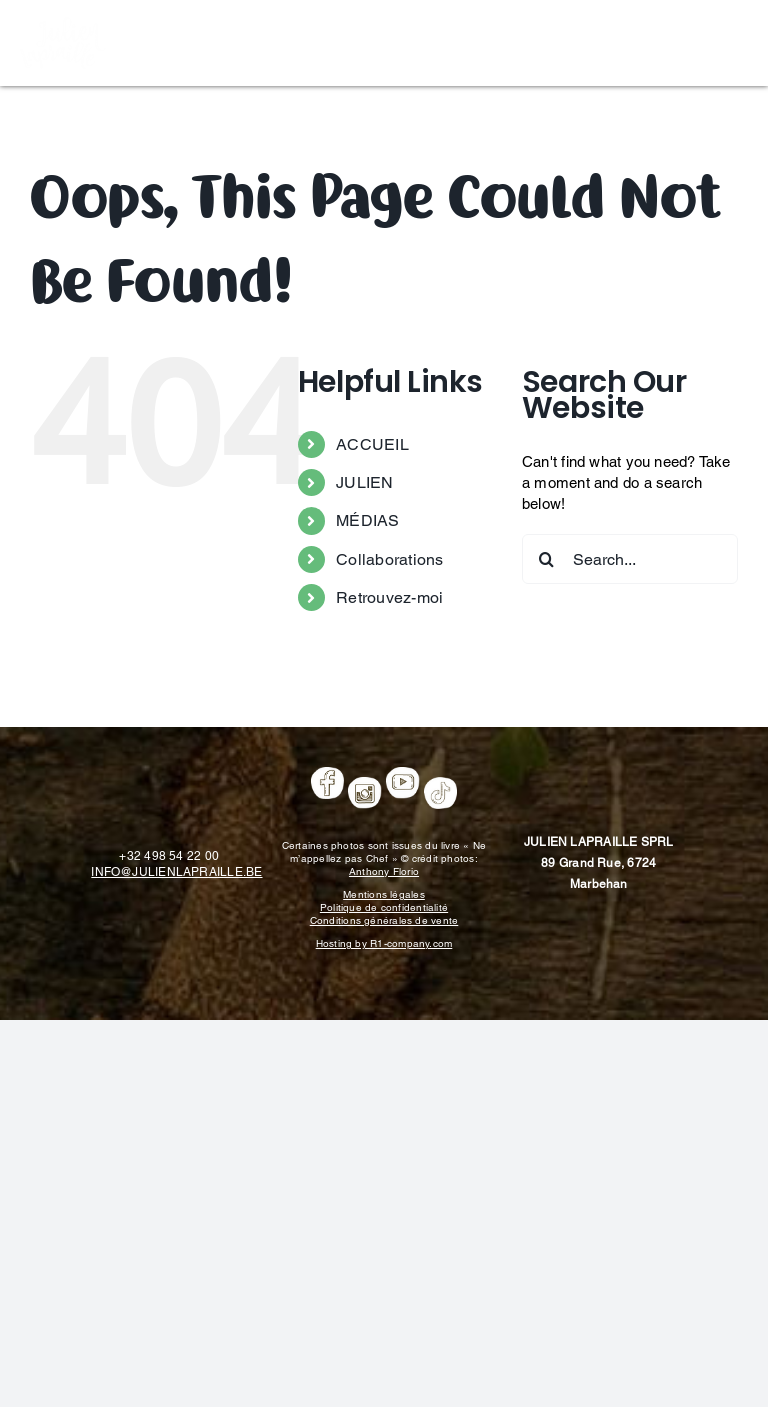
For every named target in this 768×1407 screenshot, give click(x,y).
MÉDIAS (367, 520)
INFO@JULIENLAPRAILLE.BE (176, 872)
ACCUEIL (372, 444)
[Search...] (630, 559)
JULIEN (364, 482)
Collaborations (389, 559)
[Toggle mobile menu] (737, 40)
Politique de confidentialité (384, 907)
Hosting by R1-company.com (384, 943)
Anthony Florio (384, 871)
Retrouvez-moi (389, 597)
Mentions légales (384, 894)
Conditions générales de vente (384, 920)
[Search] (547, 559)
